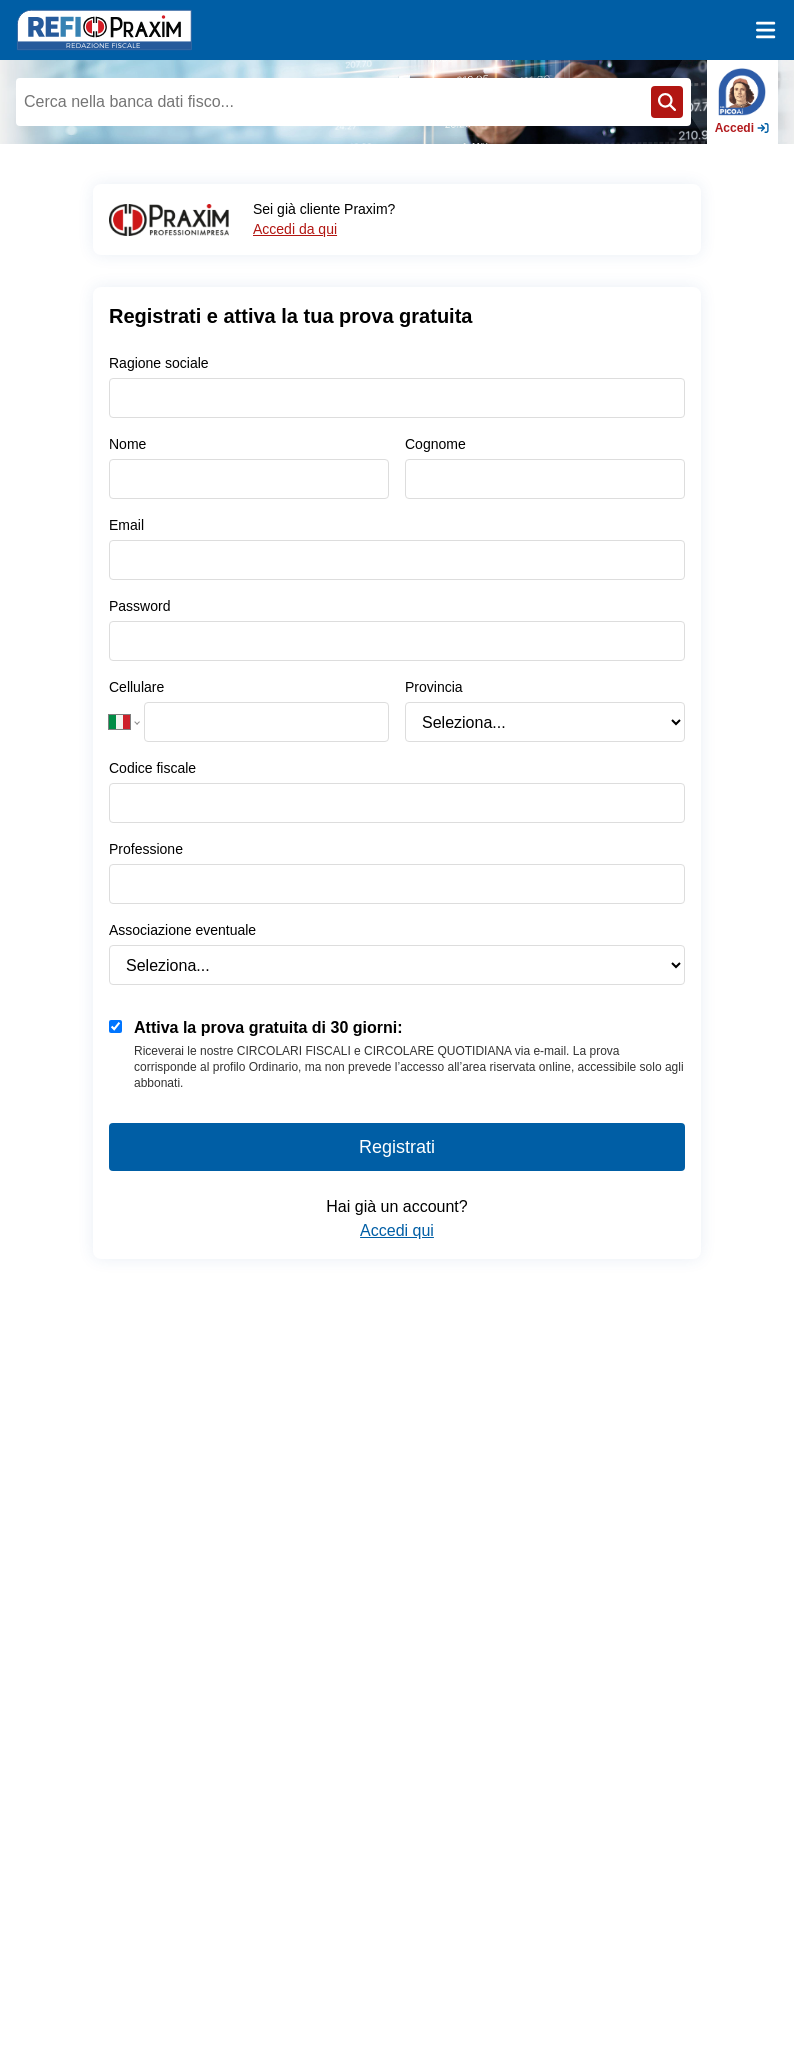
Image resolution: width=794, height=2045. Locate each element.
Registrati (397, 1147)
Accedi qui (397, 1230)
